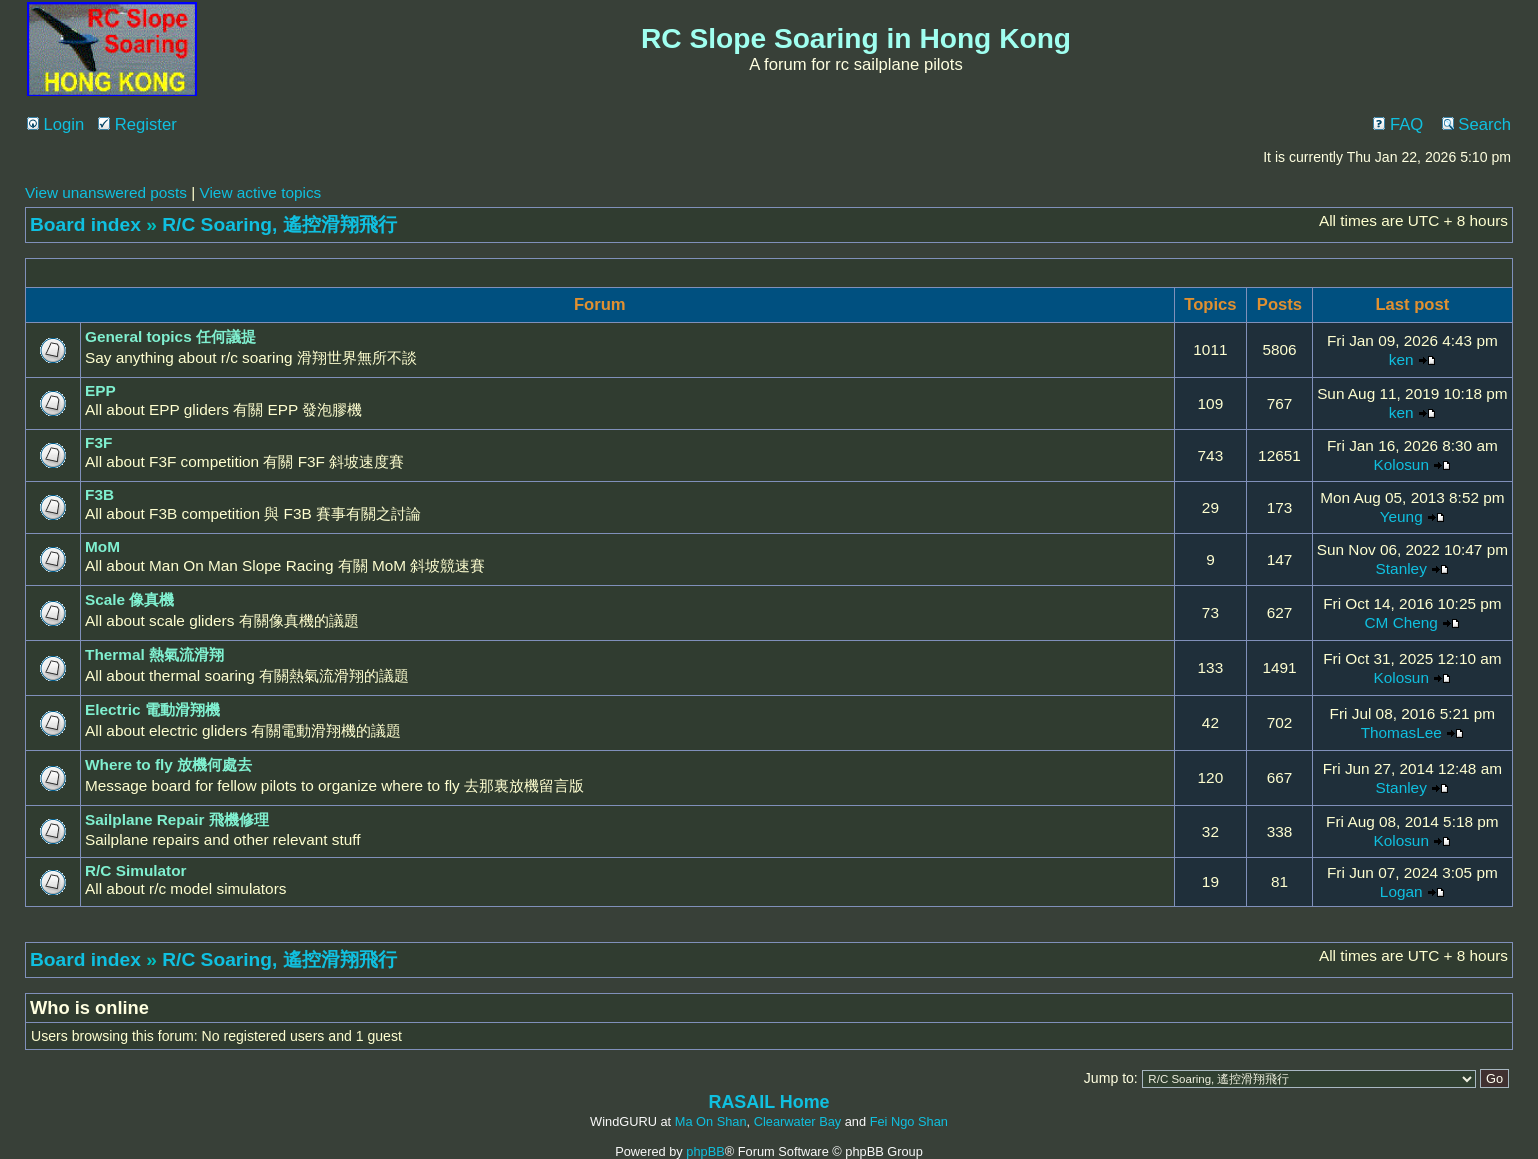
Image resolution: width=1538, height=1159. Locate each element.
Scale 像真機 (129, 599)
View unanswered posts (106, 192)
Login (55, 124)
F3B (99, 494)
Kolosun (1401, 464)
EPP (100, 390)
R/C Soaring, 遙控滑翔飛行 (279, 224)
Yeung (1401, 516)
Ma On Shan (711, 1121)
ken (1401, 359)
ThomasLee (1401, 732)
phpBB (705, 1151)
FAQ (1398, 124)
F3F (98, 442)
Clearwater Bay (797, 1121)
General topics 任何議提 (170, 336)
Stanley (1401, 568)
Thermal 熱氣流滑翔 (154, 654)
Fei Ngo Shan (909, 1121)
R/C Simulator (136, 870)
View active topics (260, 192)
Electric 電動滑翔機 (152, 709)
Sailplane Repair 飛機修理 (177, 819)
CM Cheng (1401, 622)
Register (137, 124)
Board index (85, 224)
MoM (102, 546)
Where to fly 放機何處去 (168, 764)
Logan (1401, 891)
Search (1476, 124)
